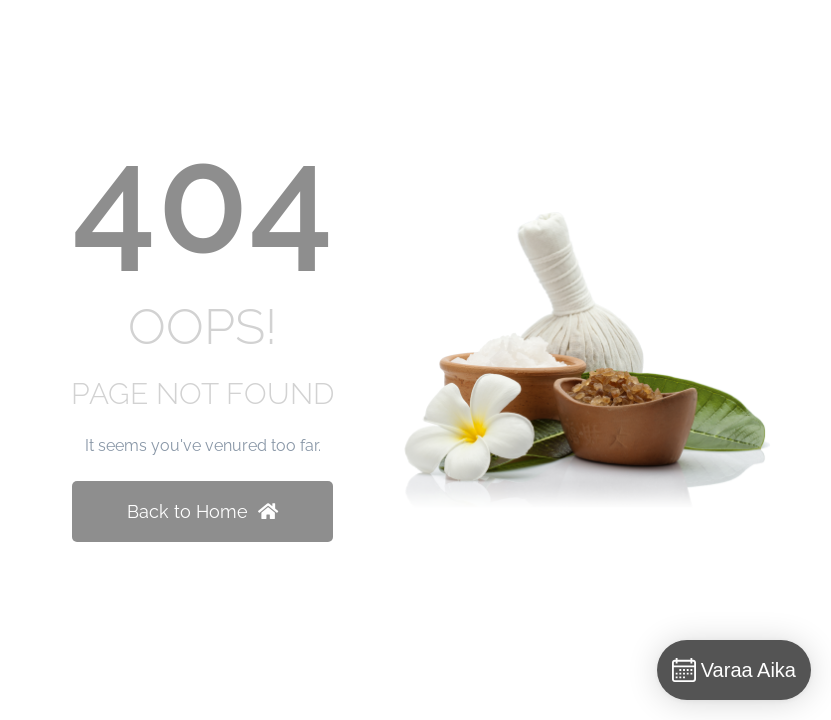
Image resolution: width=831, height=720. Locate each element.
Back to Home (202, 511)
